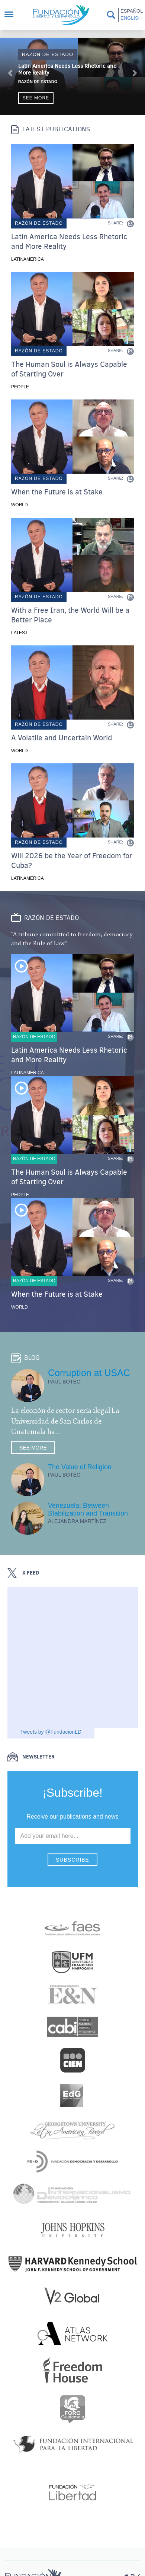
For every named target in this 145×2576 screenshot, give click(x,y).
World (19, 504)
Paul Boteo (64, 1382)
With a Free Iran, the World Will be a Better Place (70, 615)
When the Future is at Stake (57, 492)
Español (131, 11)
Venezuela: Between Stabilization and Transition (88, 1509)
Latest (19, 632)
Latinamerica (27, 259)
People (20, 386)
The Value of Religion (80, 1467)
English (131, 18)
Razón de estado (47, 54)
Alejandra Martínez (77, 1521)
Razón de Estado (38, 81)
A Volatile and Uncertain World (61, 738)
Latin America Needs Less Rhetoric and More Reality (67, 69)
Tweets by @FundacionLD (50, 1732)
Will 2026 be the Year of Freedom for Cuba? (71, 861)
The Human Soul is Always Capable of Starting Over (69, 369)
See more (36, 98)
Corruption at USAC (89, 1373)
